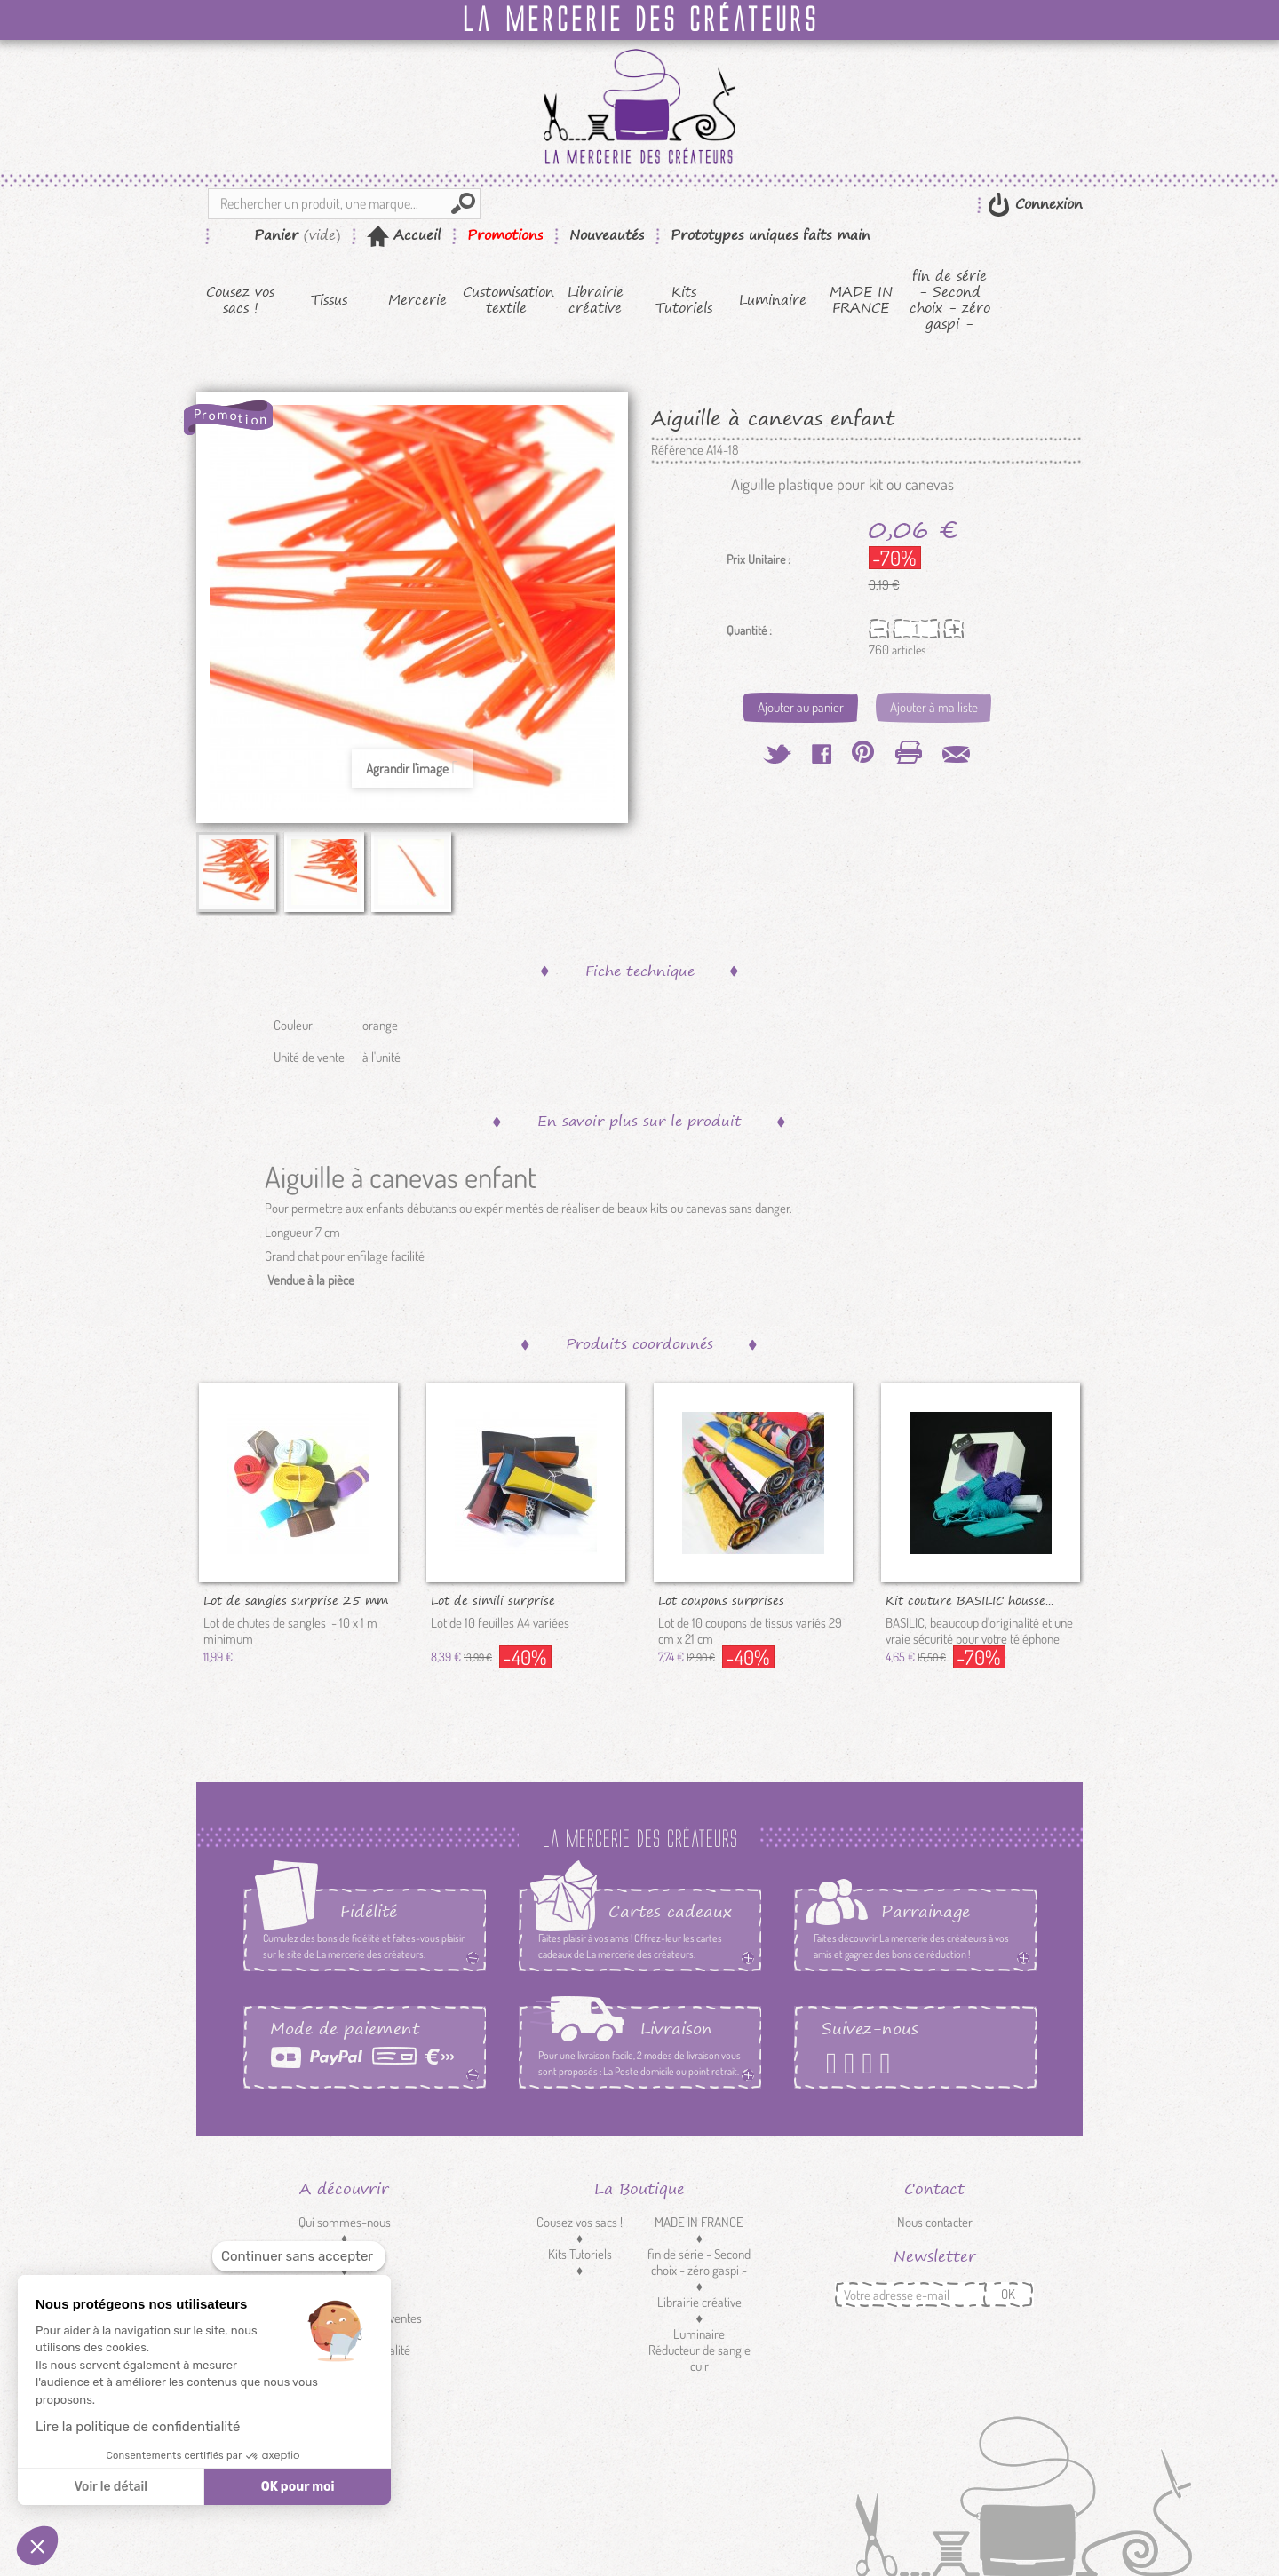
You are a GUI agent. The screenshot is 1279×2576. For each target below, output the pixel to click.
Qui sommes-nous (344, 2222)
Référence (677, 450)
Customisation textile (507, 300)
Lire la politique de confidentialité (138, 2427)
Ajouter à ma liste (934, 707)
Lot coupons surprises (721, 1599)
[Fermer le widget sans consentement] (298, 2256)
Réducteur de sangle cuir (699, 2358)
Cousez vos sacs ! (240, 300)
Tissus (329, 300)
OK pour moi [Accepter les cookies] (298, 2486)
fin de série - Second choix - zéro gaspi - (950, 300)
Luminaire (772, 300)
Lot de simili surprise (493, 1599)
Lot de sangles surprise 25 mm (295, 1599)
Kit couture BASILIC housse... (969, 1599)
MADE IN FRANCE (861, 300)
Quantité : (749, 630)
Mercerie (417, 300)
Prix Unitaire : (758, 559)
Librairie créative (596, 300)
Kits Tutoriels (683, 300)
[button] (37, 2545)
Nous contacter (935, 2222)
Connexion (1046, 204)
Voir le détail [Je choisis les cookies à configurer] (110, 2486)
